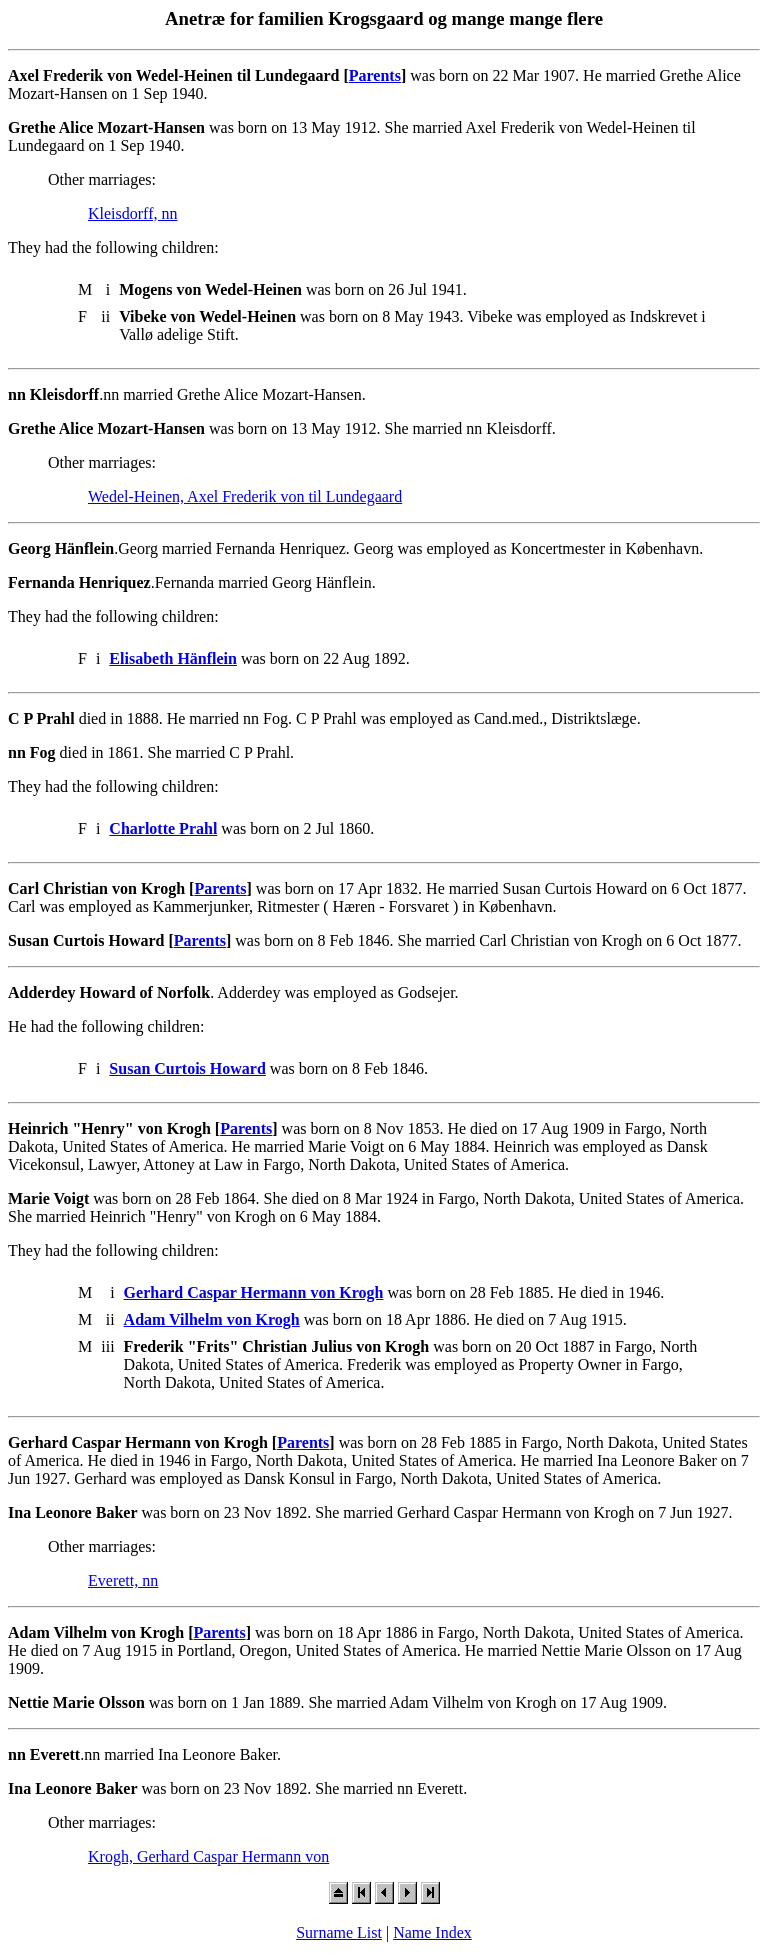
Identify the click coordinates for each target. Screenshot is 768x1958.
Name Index (432, 1932)
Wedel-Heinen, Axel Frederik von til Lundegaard (245, 496)
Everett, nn (123, 1580)
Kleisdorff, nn (132, 213)
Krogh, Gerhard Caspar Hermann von (208, 1856)
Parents (375, 75)
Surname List (339, 1932)
